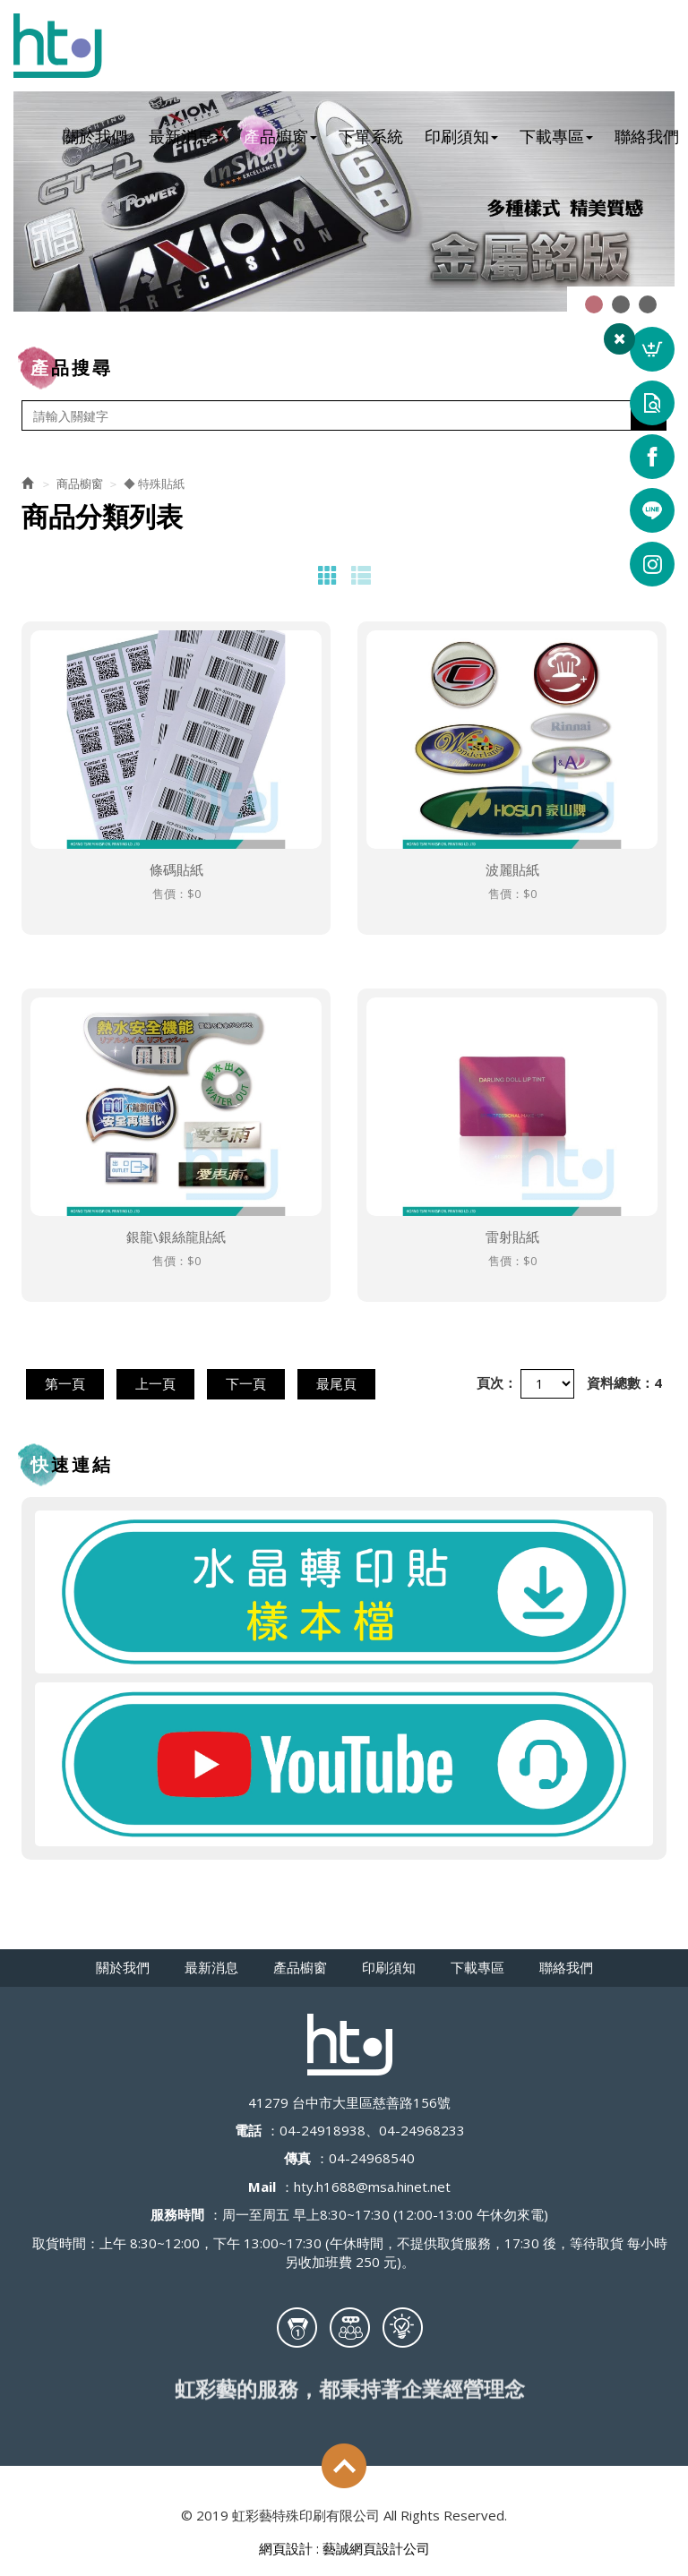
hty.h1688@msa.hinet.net (372, 2186)
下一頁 (246, 1383)
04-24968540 (372, 2158)
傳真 (297, 2158)
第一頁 (65, 1383)
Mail (262, 2186)
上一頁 (155, 1383)
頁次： (497, 1382)
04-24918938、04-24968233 (372, 2130)
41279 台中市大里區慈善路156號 (349, 2102)
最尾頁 (336, 1383)
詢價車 (652, 349)
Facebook (652, 456)
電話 (248, 2130)
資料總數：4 (624, 1382)
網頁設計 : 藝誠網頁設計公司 (344, 2548)
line (652, 510)
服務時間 (177, 2214)
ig (652, 564)
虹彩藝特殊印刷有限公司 (58, 45)
